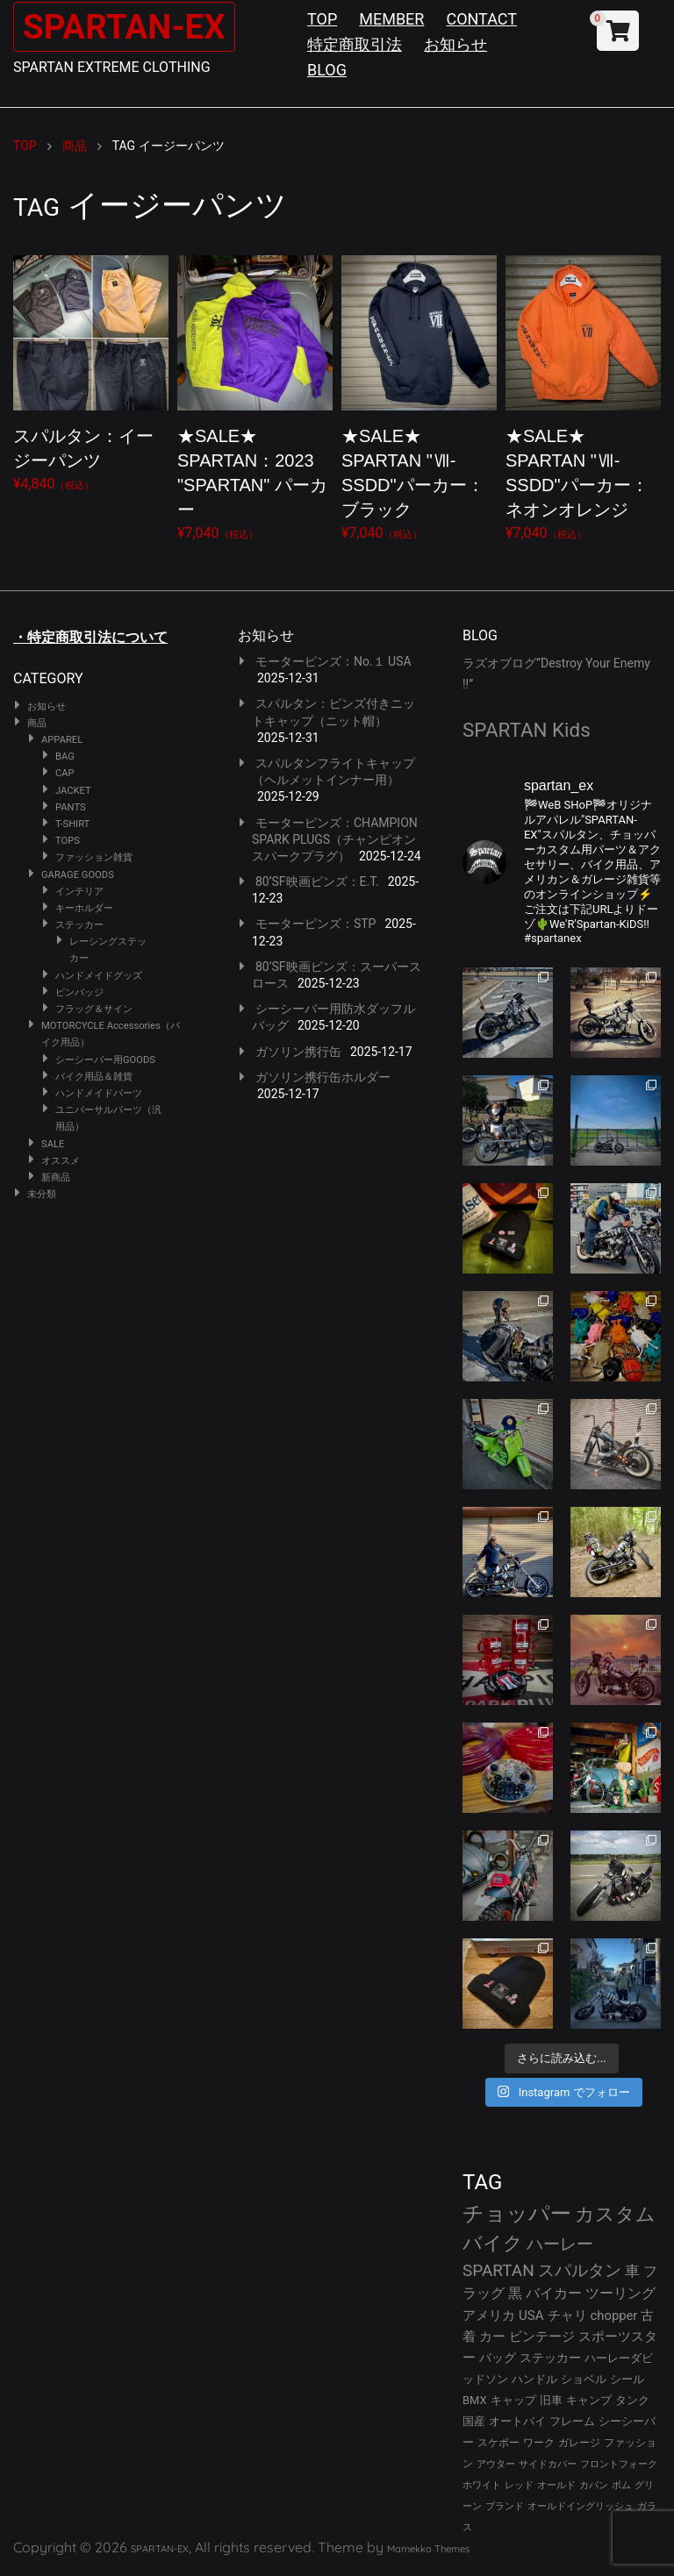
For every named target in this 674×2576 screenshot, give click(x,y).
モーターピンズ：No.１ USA (333, 661)
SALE (52, 1144)
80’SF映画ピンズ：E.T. (317, 881)
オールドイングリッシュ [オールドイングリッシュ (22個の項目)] (580, 2506)
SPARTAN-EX (128, 26)
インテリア (79, 891)
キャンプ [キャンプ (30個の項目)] (589, 2400)
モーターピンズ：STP (315, 924)
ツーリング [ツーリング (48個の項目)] (620, 2293)
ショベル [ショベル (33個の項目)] (583, 2379)
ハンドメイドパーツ (98, 1093)
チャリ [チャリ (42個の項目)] (567, 2315)
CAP (65, 773)
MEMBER (391, 19)
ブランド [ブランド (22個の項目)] (504, 2506)
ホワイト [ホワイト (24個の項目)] (481, 2485)
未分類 (41, 1194)
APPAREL (61, 740)
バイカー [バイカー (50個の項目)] (554, 2293)
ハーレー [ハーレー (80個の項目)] (560, 2244)
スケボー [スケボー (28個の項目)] (498, 2443)
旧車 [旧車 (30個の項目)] (551, 2400)
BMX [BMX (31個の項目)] (474, 2400)
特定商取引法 (354, 44)
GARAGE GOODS (77, 875)
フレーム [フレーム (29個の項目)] (572, 2421)
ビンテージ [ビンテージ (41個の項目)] (542, 2336)
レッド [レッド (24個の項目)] (519, 2485)
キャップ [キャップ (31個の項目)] (513, 2400)
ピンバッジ (79, 992)
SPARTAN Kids (526, 729)
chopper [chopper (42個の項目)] (614, 2315)
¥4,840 (90, 370)
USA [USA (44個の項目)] (531, 2315)
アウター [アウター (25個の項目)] (496, 2464)
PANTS (70, 807)
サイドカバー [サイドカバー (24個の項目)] (548, 2464)
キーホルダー (84, 908)
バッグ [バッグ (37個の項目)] (497, 2358)
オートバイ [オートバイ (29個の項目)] (517, 2421)
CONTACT (481, 19)
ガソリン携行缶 (298, 1052)
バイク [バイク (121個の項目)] (492, 2243)
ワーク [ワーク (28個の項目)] (539, 2443)
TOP (322, 19)
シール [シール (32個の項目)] (627, 2379)
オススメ (60, 1161)
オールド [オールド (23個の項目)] (556, 2485)
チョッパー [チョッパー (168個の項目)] (516, 2213)
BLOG (327, 70)
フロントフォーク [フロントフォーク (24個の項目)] (618, 2464)
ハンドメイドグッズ (98, 975)
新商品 (55, 1177)
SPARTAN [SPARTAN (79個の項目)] (498, 2270)
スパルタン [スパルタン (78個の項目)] (579, 2270)
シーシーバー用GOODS (105, 1060)
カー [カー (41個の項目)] (492, 2336)
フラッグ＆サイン (94, 1009)
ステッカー (79, 925)
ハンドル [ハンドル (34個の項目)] (534, 2379)
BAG (65, 756)
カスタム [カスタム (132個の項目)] (615, 2213)
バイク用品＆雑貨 (94, 1076)
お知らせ (455, 44)
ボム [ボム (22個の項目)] (621, 2485)
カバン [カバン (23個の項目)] (593, 2485)
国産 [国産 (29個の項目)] (473, 2421)
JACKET (73, 790)
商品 (37, 723)
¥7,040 (255, 394)
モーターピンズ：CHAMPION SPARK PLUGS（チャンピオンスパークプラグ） (335, 839)
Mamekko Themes (428, 2549)
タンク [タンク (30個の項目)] (632, 2400)
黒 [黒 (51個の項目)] (515, 2293)
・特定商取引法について (90, 637)
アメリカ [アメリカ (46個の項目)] (488, 2315)
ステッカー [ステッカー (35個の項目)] (550, 2358)
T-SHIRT (72, 824)
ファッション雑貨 (94, 857)
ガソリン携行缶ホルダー (323, 1077)
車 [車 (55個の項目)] (632, 2271)
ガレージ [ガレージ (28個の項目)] (579, 2443)
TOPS (67, 840)
